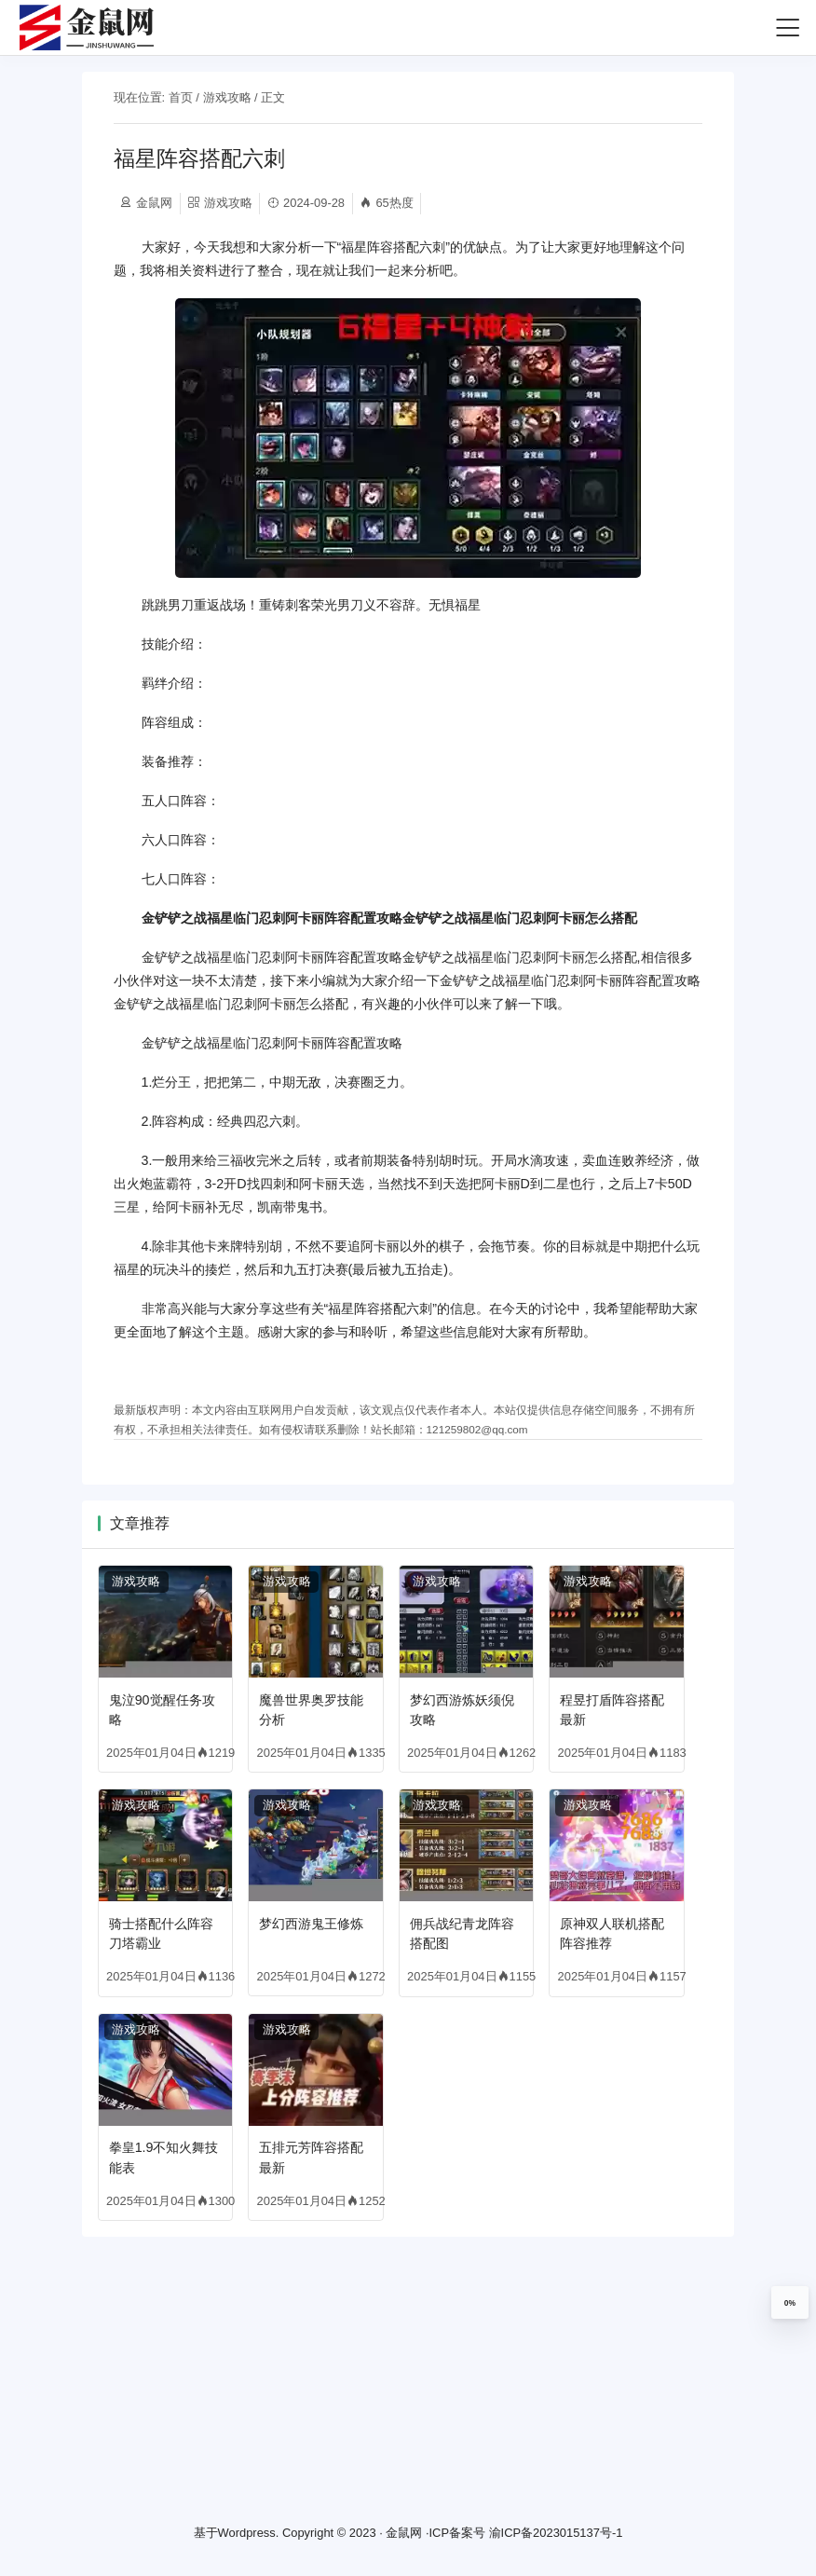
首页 (181, 97)
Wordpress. (248, 2534)
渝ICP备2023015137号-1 (556, 2534)
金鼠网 (404, 2534)
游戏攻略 (227, 97)
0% (790, 2303)
